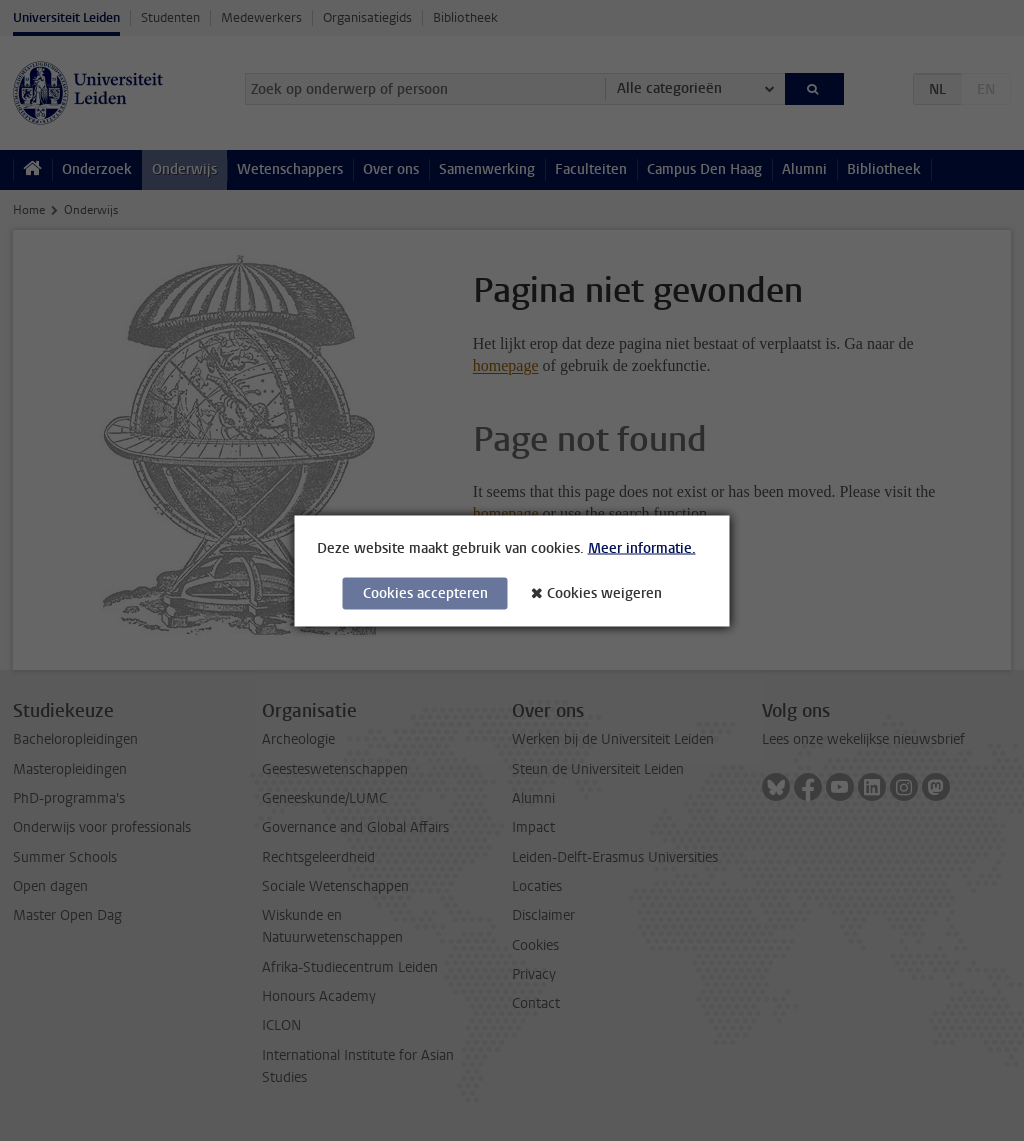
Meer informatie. (642, 547)
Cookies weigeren (604, 592)
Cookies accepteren (425, 592)
